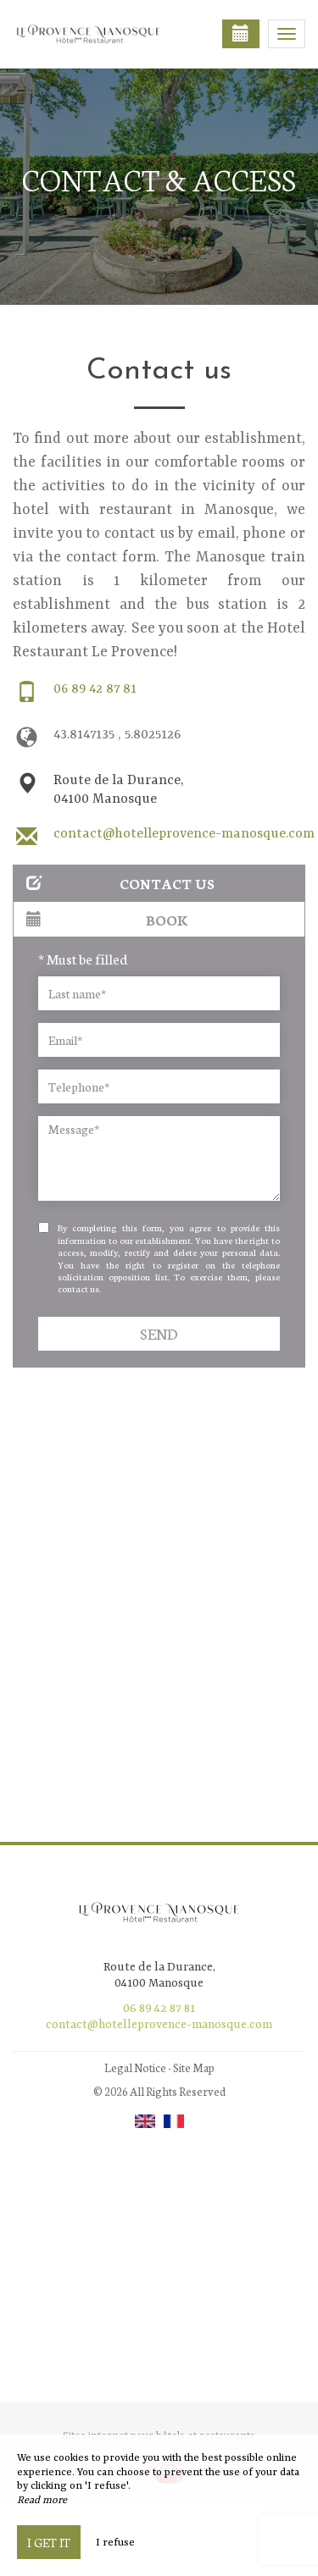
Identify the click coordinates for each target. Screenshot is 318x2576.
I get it (48, 2542)
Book (107, 919)
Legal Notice (135, 2067)
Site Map (194, 2067)
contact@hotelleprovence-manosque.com (184, 834)
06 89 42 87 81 (95, 689)
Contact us (120, 883)
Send (159, 1333)
